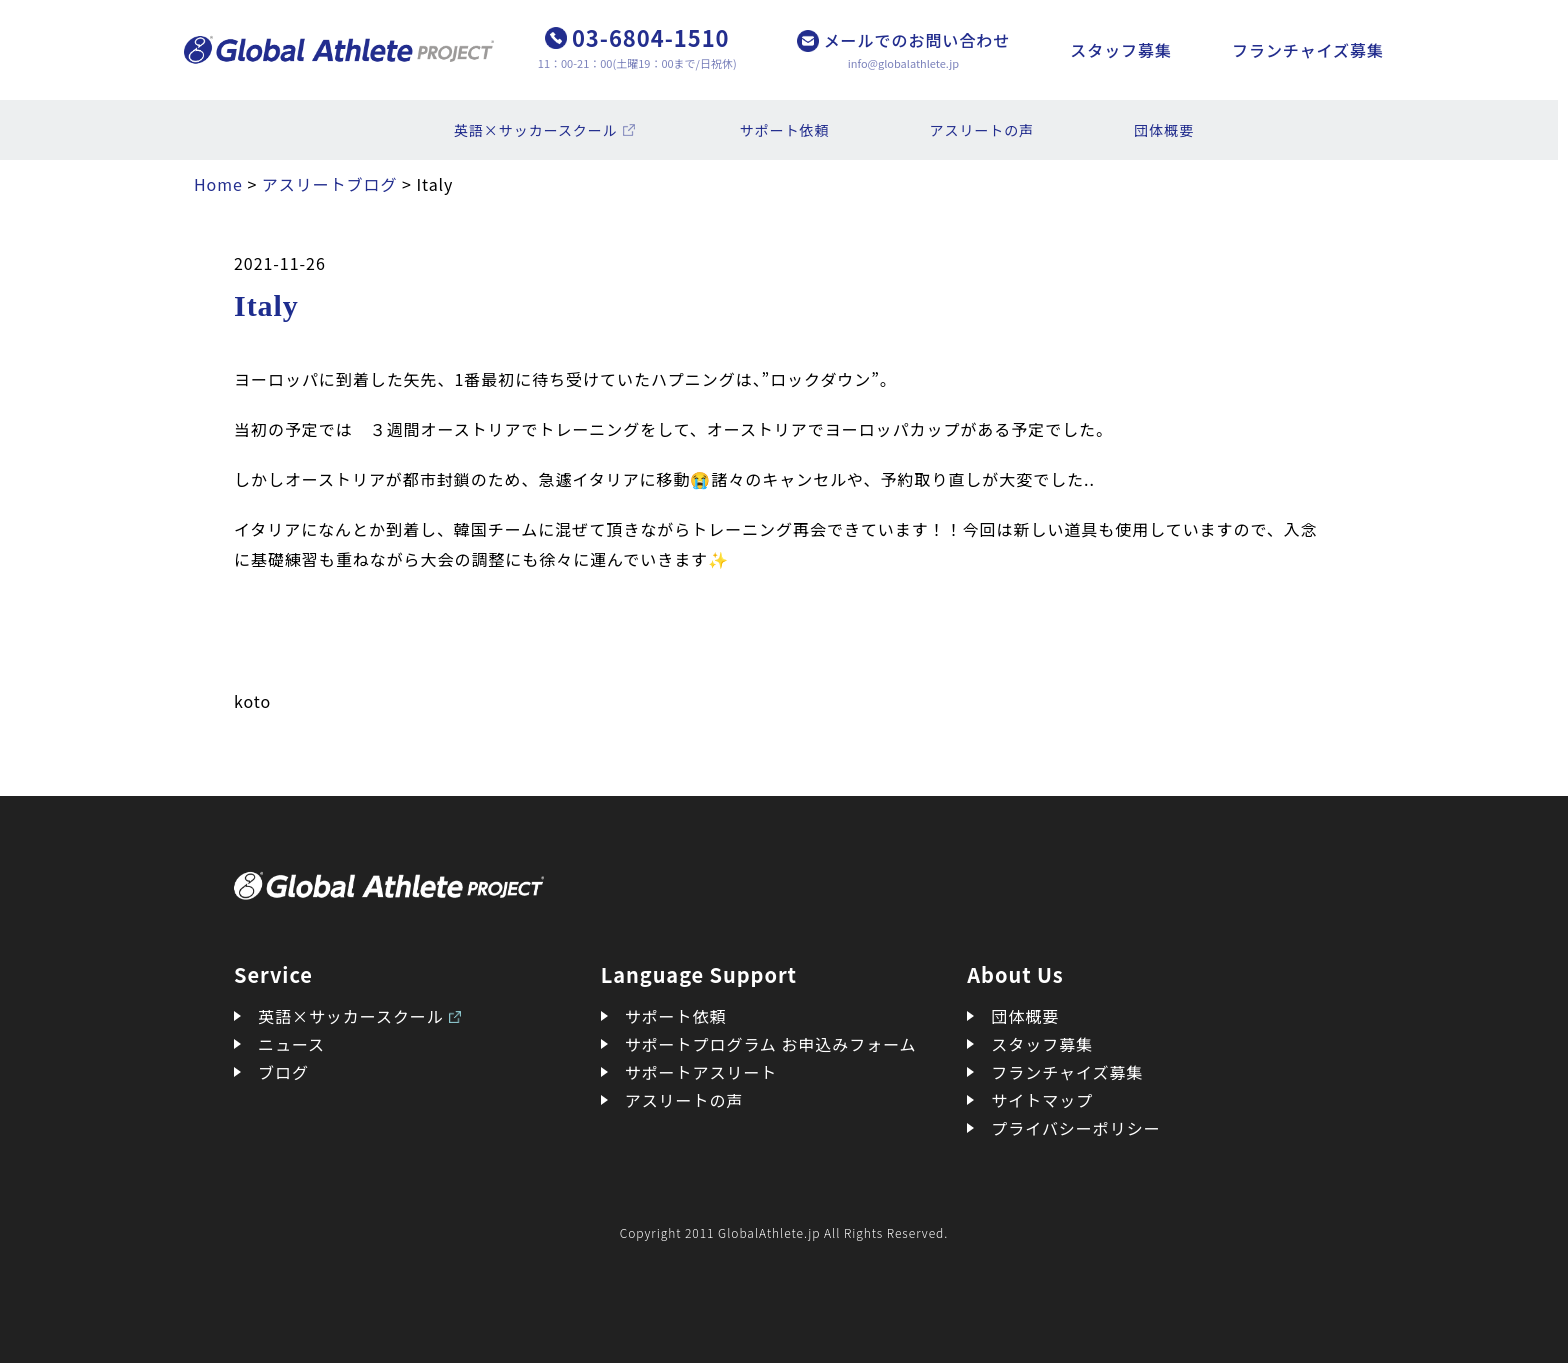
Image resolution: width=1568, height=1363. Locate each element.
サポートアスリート (701, 1072)
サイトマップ (1042, 1100)
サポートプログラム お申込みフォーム (771, 1044)
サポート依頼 (785, 130)
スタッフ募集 (1121, 50)
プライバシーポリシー (1075, 1128)
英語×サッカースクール (536, 130)
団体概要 (1164, 130)
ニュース (291, 1044)
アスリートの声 (982, 130)
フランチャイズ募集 (1308, 50)
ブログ (283, 1072)
